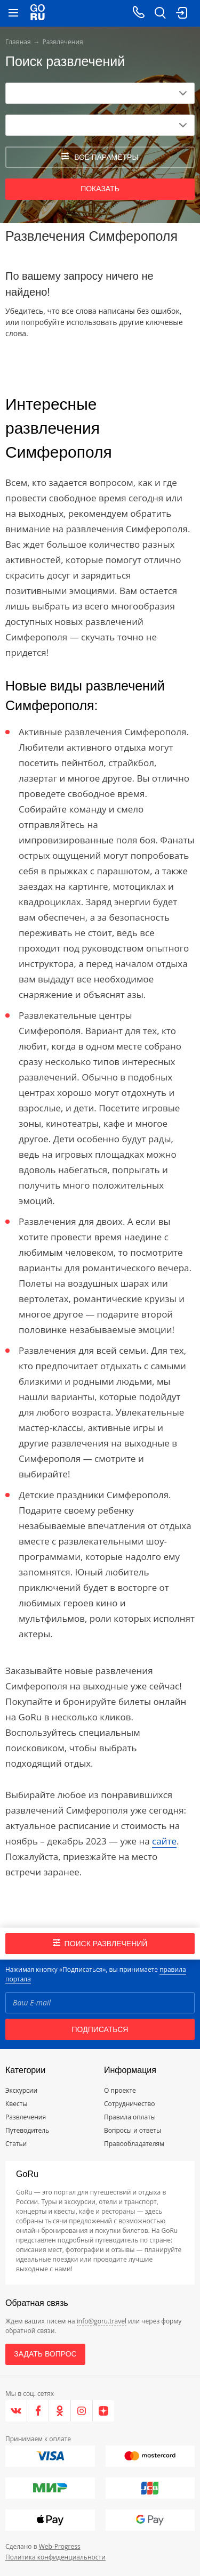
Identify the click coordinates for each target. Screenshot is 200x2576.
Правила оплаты (130, 2117)
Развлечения (25, 2117)
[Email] (100, 2002)
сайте (164, 1841)
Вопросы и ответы (132, 2130)
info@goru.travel (101, 2321)
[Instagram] (82, 2410)
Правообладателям (134, 2143)
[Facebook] (38, 2410)
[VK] (16, 2410)
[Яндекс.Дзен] (103, 2410)
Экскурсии (21, 2090)
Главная (18, 41)
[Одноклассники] (60, 2410)
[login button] (181, 13)
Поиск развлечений (100, 1943)
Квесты (16, 2103)
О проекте (120, 2090)
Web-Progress (60, 2546)
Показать (100, 188)
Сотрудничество (129, 2103)
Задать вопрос (45, 2354)
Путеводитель (27, 2130)
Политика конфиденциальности (55, 2557)
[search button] (160, 13)
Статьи (16, 2143)
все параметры (100, 156)
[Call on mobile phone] (139, 13)
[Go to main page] (38, 13)
